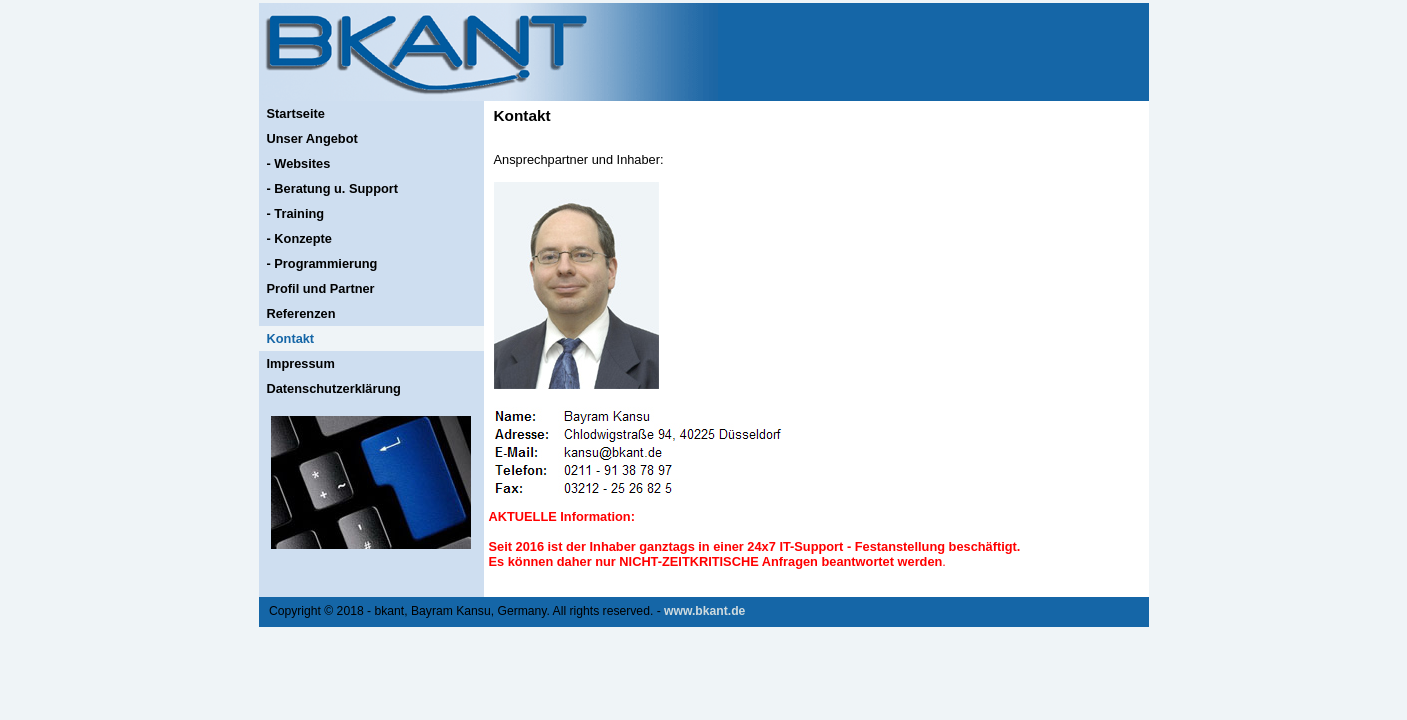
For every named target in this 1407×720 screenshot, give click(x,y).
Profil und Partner (321, 288)
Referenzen (301, 313)
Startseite (296, 113)
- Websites (299, 163)
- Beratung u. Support (333, 188)
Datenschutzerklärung (334, 388)
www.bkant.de (704, 611)
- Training (296, 213)
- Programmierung (322, 263)
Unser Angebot (312, 138)
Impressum (301, 363)
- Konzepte (299, 238)
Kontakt (291, 338)
